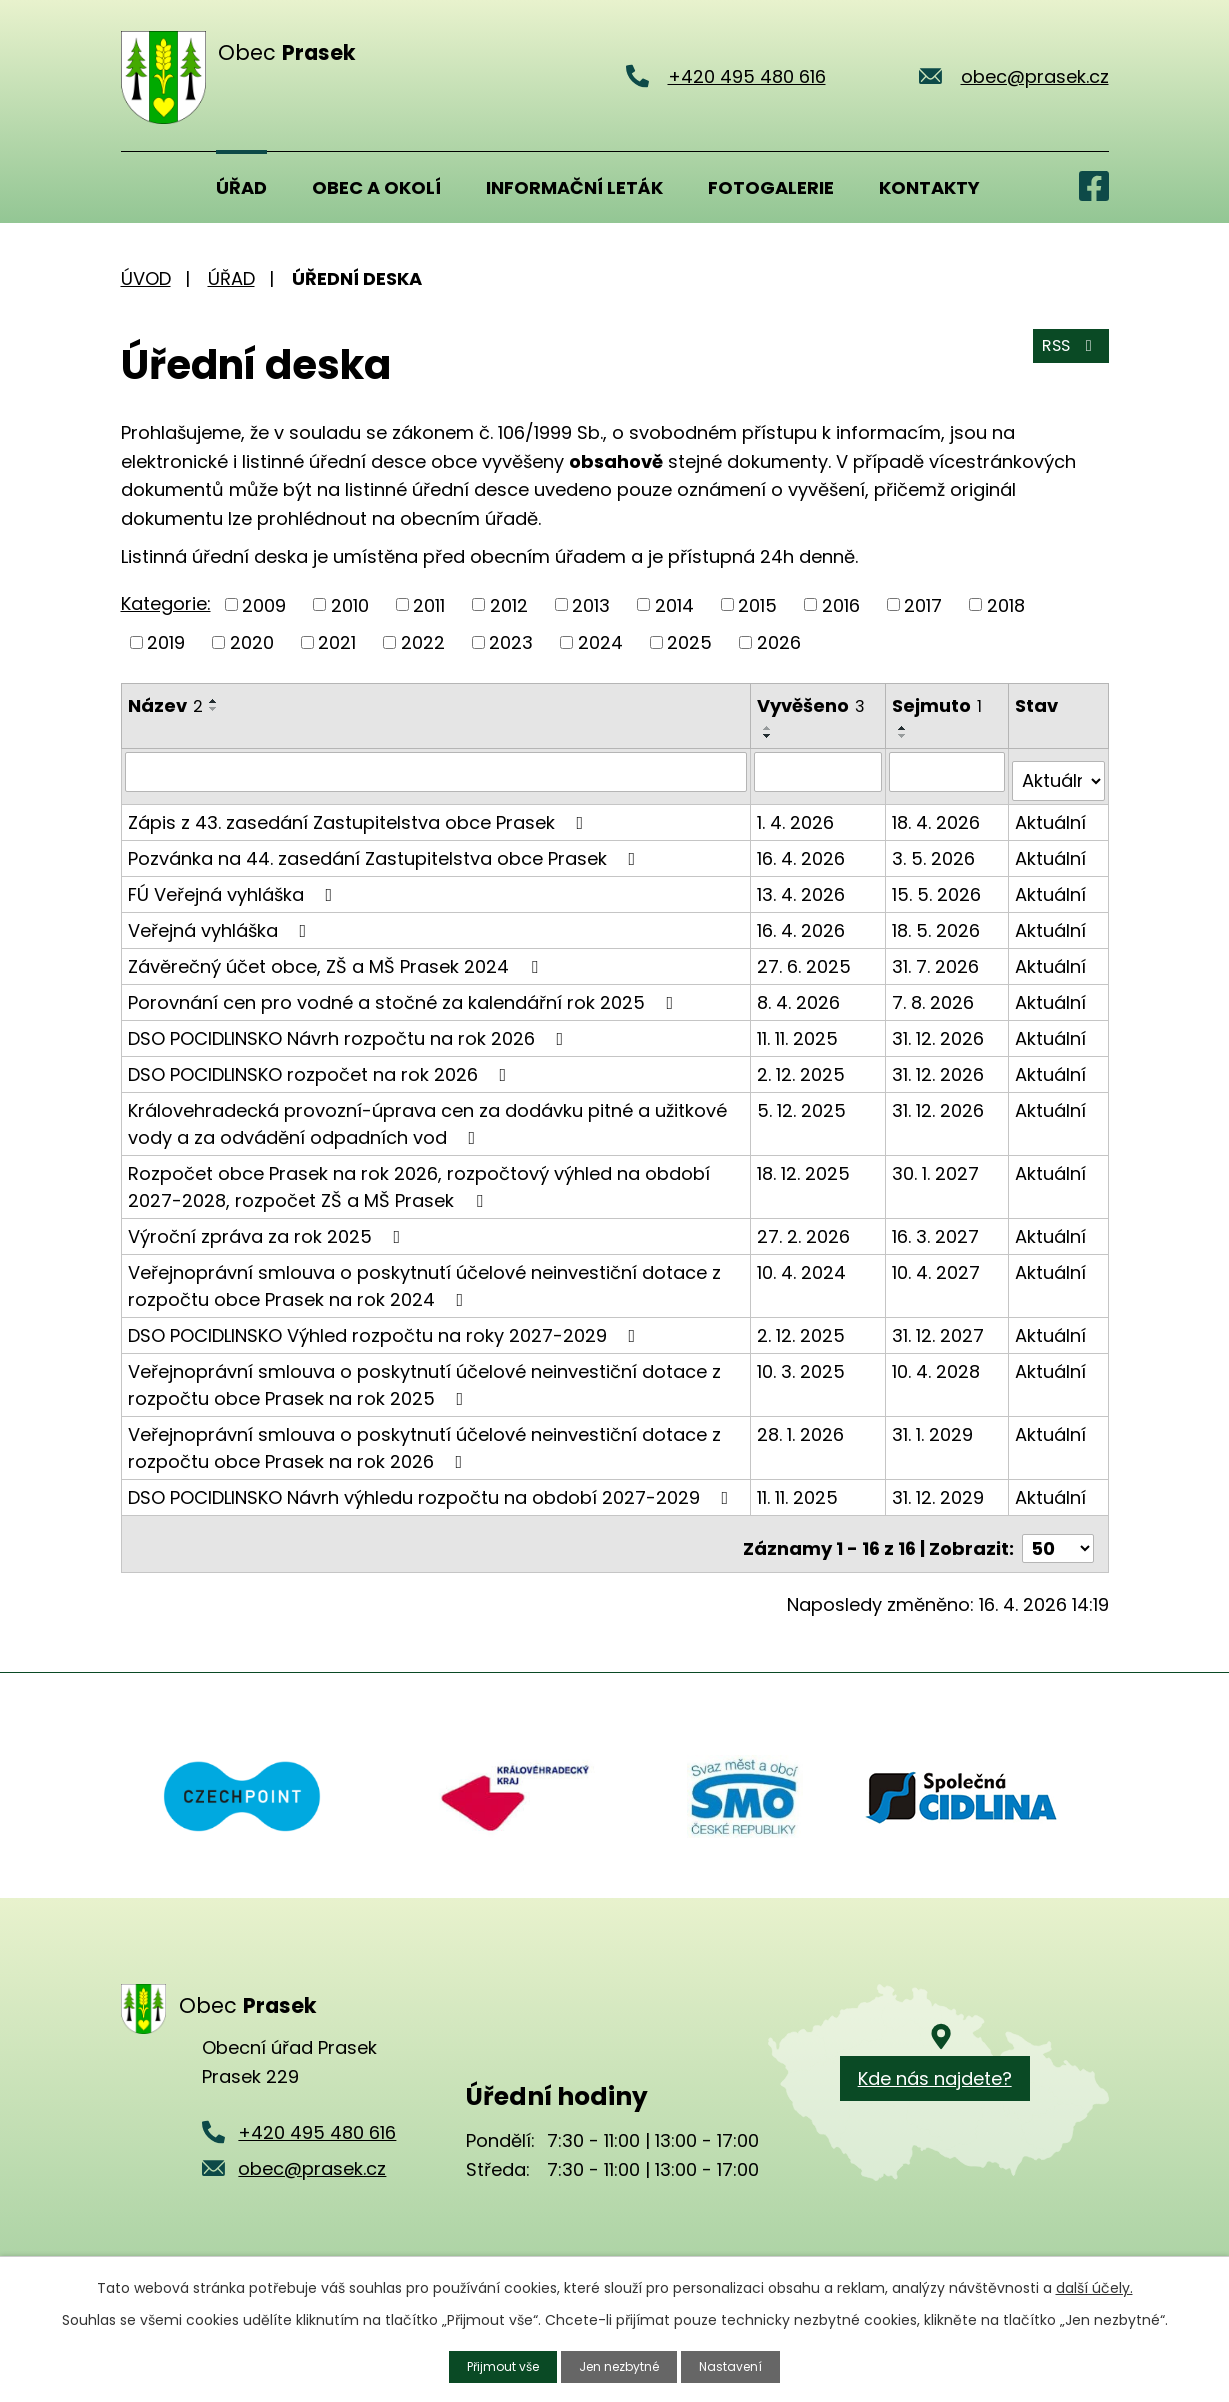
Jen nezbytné (622, 2365)
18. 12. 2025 (805, 1162)
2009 (264, 604)
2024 (600, 642)
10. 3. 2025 (803, 1360)
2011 (429, 604)
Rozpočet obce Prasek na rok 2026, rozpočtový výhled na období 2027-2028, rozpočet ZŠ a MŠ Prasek (419, 1176)
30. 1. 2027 (937, 1162)
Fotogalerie (771, 187)
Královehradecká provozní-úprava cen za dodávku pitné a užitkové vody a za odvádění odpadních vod (427, 1113)
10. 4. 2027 (938, 1261)
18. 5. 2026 (938, 919)
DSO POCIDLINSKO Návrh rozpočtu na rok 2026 (350, 1027)
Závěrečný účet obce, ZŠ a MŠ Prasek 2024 (337, 955)
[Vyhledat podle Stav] (1058, 771)
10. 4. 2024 (803, 1261)
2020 (252, 642)
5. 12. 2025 (803, 1099)
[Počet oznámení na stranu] (1058, 1528)
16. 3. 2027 (937, 1225)
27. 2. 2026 (805, 1225)
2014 (674, 604)
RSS (1065, 357)
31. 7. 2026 (937, 955)
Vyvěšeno (813, 705)
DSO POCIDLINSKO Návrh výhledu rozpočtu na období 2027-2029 (432, 1486)
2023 (511, 642)
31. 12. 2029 (940, 1486)
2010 (350, 604)
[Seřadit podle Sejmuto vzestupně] (905, 728)
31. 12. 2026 (940, 1027)
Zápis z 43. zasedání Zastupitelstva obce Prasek (360, 811)
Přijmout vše (492, 2365)
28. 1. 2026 (802, 1423)
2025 (689, 642)
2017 (923, 604)
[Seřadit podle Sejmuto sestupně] (905, 736)
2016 (841, 604)
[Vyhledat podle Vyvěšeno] (820, 771)
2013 (591, 604)
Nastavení (745, 2365)
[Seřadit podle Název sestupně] (214, 709)
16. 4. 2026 (803, 847)
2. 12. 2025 (803, 1063)
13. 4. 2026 (803, 883)
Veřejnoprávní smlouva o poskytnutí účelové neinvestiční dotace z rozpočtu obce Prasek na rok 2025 (424, 1374)
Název (165, 705)
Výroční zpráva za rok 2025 (268, 1225)
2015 (757, 604)
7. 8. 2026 (935, 991)
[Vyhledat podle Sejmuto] (948, 771)
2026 (779, 642)
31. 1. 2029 (934, 1423)
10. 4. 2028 (938, 1360)
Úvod (146, 187)
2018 (1006, 604)
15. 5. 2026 (938, 883)
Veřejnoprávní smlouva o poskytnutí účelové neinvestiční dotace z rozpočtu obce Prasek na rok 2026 (424, 1437)
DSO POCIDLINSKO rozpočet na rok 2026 (321, 1063)
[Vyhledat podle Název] (437, 771)
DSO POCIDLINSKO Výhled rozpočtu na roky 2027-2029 (386, 1324)
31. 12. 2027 (940, 1324)
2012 (509, 604)
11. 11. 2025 (799, 1027)
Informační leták (574, 187)
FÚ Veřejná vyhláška (234, 883)
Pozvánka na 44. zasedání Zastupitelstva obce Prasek (386, 847)
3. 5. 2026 (935, 847)
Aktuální (1051, 811)
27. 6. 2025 (806, 955)
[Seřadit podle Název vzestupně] (214, 701)
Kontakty (929, 187)
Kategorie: (166, 603)
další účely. (1094, 2285)
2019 (166, 642)
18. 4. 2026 (938, 811)
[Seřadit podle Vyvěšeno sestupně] (770, 736)
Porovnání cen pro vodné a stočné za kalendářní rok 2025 (405, 991)
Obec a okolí (376, 187)
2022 (423, 642)
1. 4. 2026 (797, 811)
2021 (337, 642)
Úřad (241, 187)
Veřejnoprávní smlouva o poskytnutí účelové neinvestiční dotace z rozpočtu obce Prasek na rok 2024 (424, 1275)
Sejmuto (939, 705)
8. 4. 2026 (800, 991)
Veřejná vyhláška (221, 919)
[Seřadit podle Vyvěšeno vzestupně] (770, 728)
